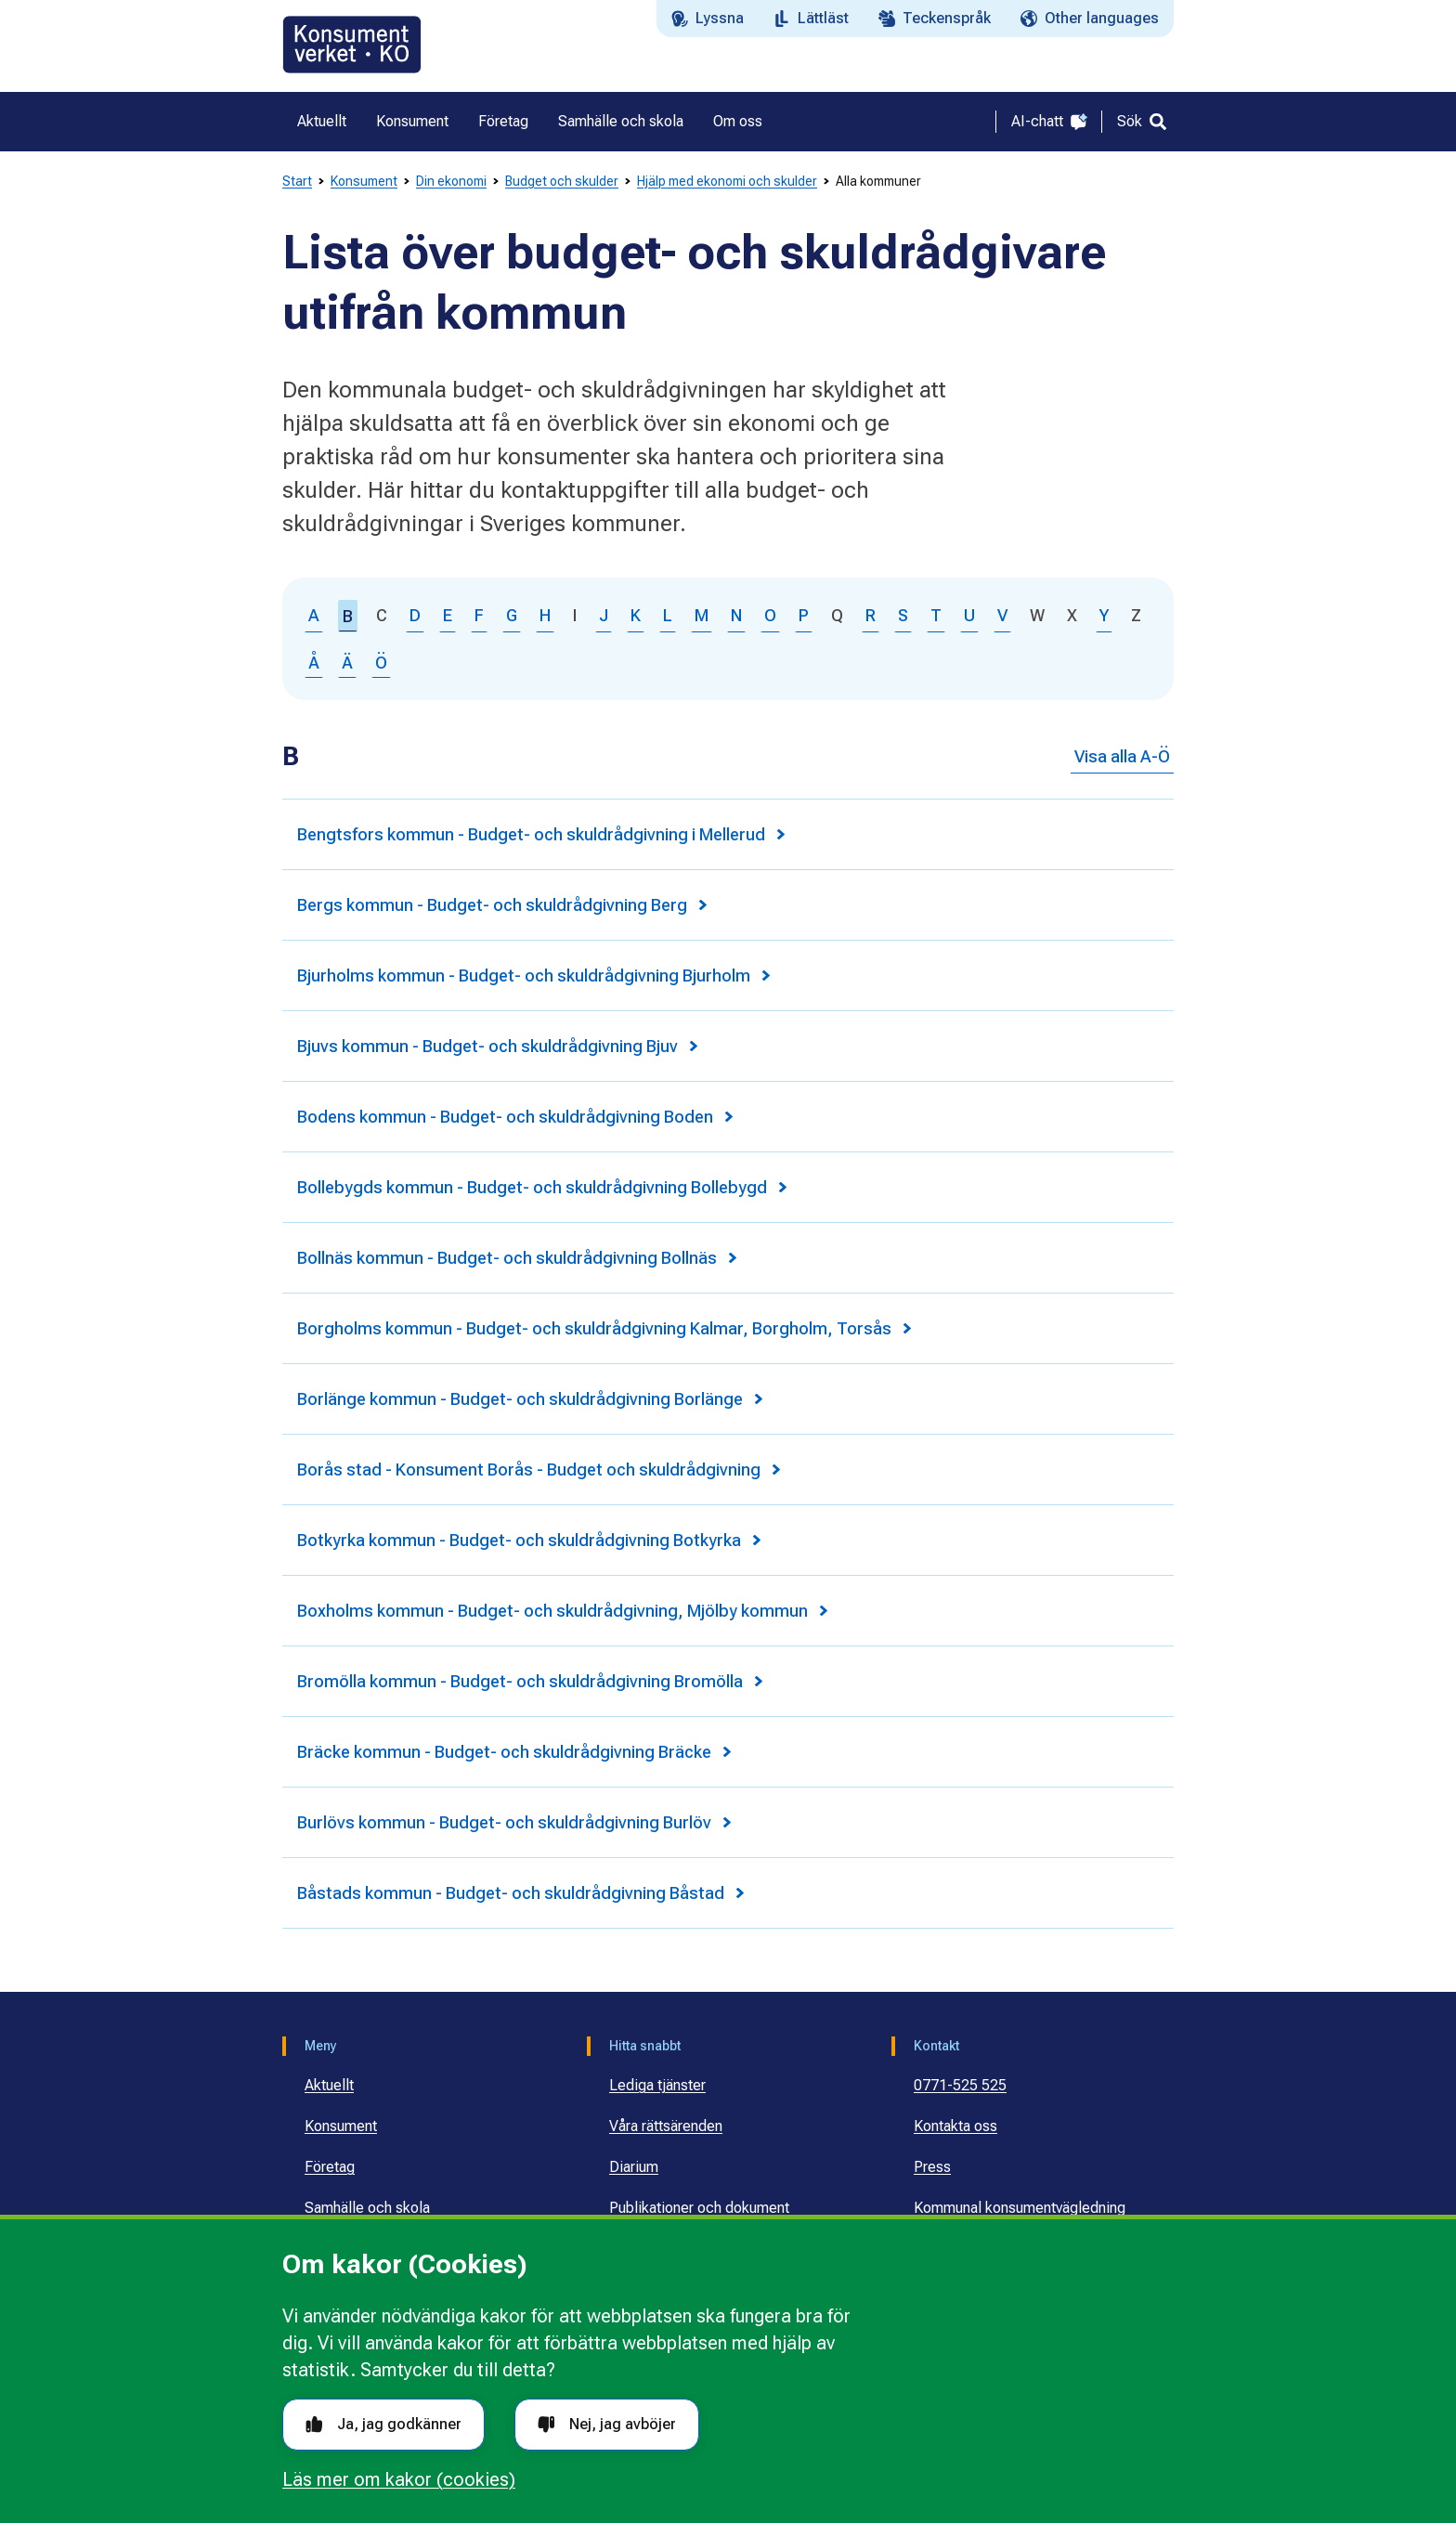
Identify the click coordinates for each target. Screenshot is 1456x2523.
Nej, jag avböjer (607, 2424)
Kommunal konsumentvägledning (1019, 2208)
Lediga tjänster (657, 2085)
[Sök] (1142, 121)
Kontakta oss (955, 2126)
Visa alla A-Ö (1122, 756)
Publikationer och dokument (699, 2208)
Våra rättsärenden (665, 2126)
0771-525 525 (960, 2085)
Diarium (633, 2167)
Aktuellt (329, 2085)
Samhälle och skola (367, 2208)
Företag (330, 2167)
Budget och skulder (561, 181)
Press (932, 2167)
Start (297, 181)
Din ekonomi (451, 181)
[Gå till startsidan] (352, 44)
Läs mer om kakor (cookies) (398, 2479)
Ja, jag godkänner (384, 2424)
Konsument (364, 181)
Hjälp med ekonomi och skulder (727, 181)
